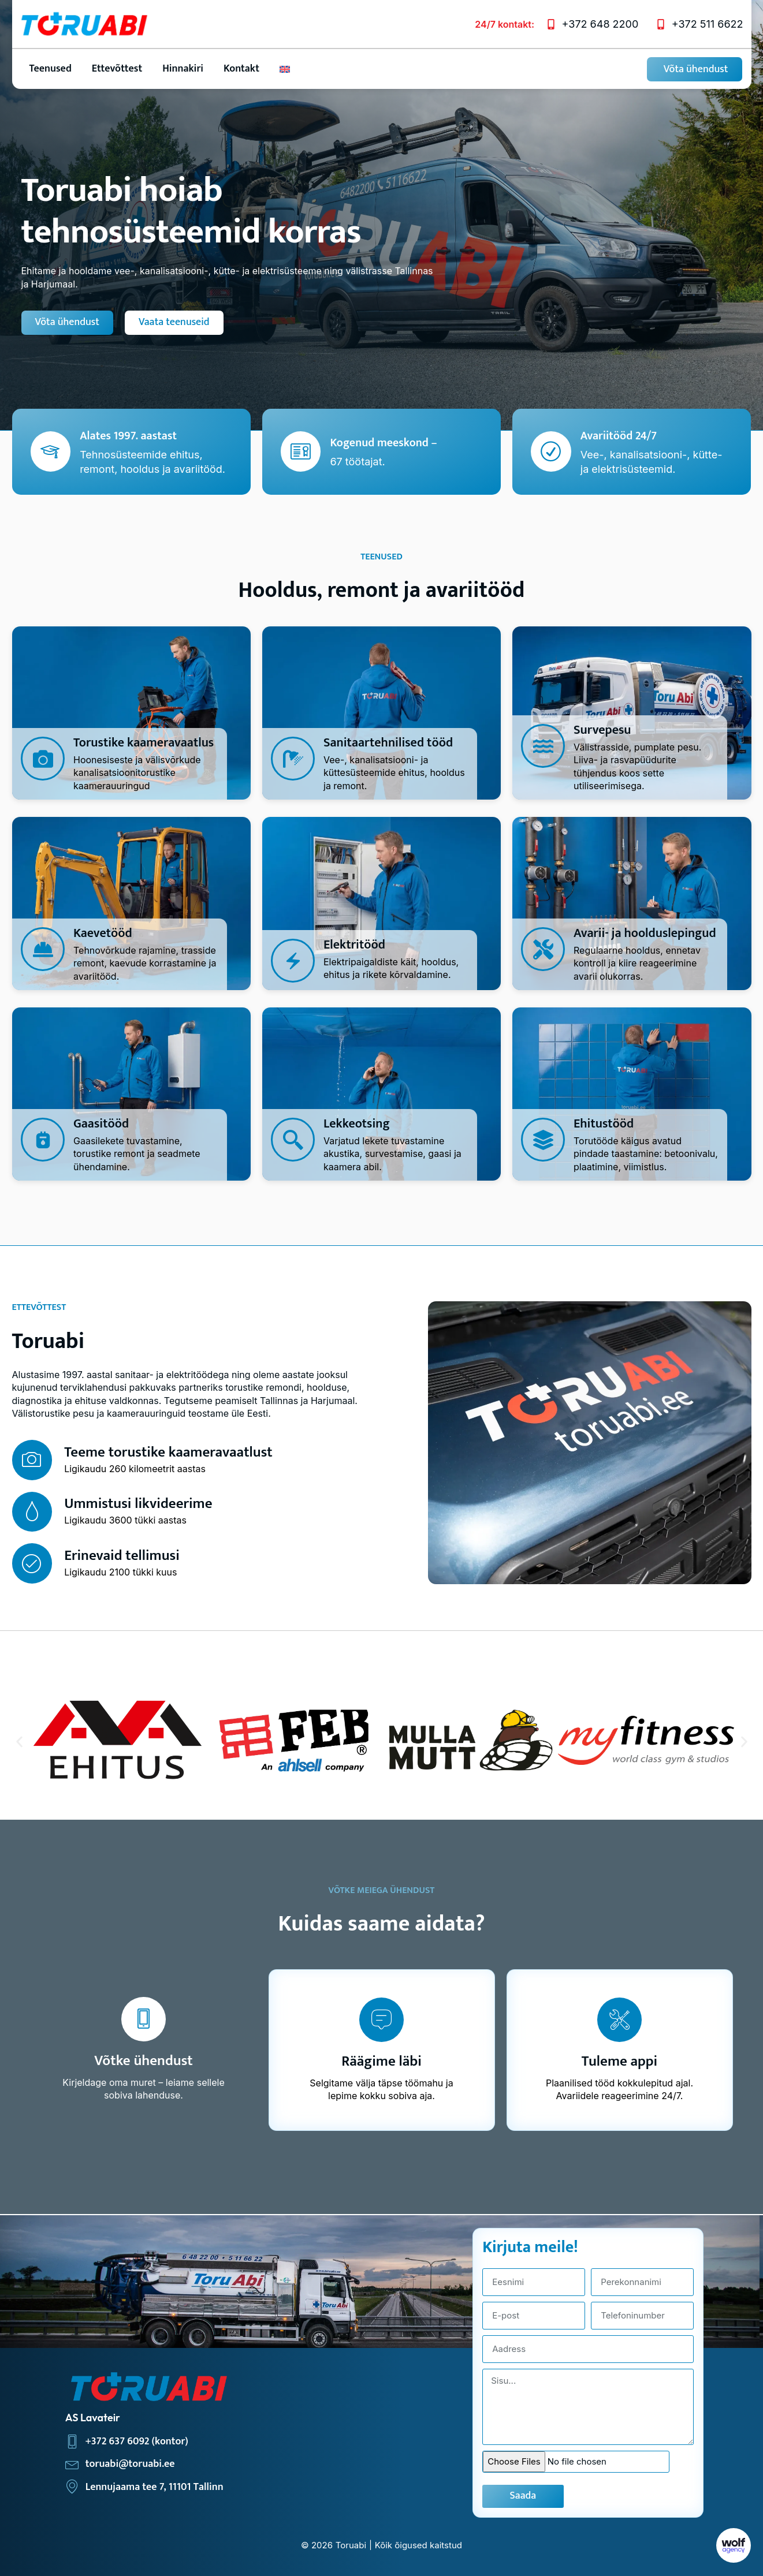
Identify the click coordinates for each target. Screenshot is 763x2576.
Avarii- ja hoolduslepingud (645, 932)
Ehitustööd (604, 1123)
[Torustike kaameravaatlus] (43, 758)
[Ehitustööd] (543, 1139)
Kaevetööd (102, 932)
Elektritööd (354, 944)
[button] (19, 1741)
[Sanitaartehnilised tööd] (293, 758)
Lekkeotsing (356, 1123)
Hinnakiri (182, 68)
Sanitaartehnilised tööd (388, 742)
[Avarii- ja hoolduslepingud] (543, 948)
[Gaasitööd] (43, 1139)
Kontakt (241, 68)
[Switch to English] (285, 68)
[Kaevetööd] (43, 948)
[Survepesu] (543, 745)
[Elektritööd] (293, 961)
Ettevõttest (117, 68)
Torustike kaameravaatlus (143, 742)
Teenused (50, 68)
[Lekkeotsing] (293, 1139)
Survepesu (602, 729)
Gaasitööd (101, 1123)
